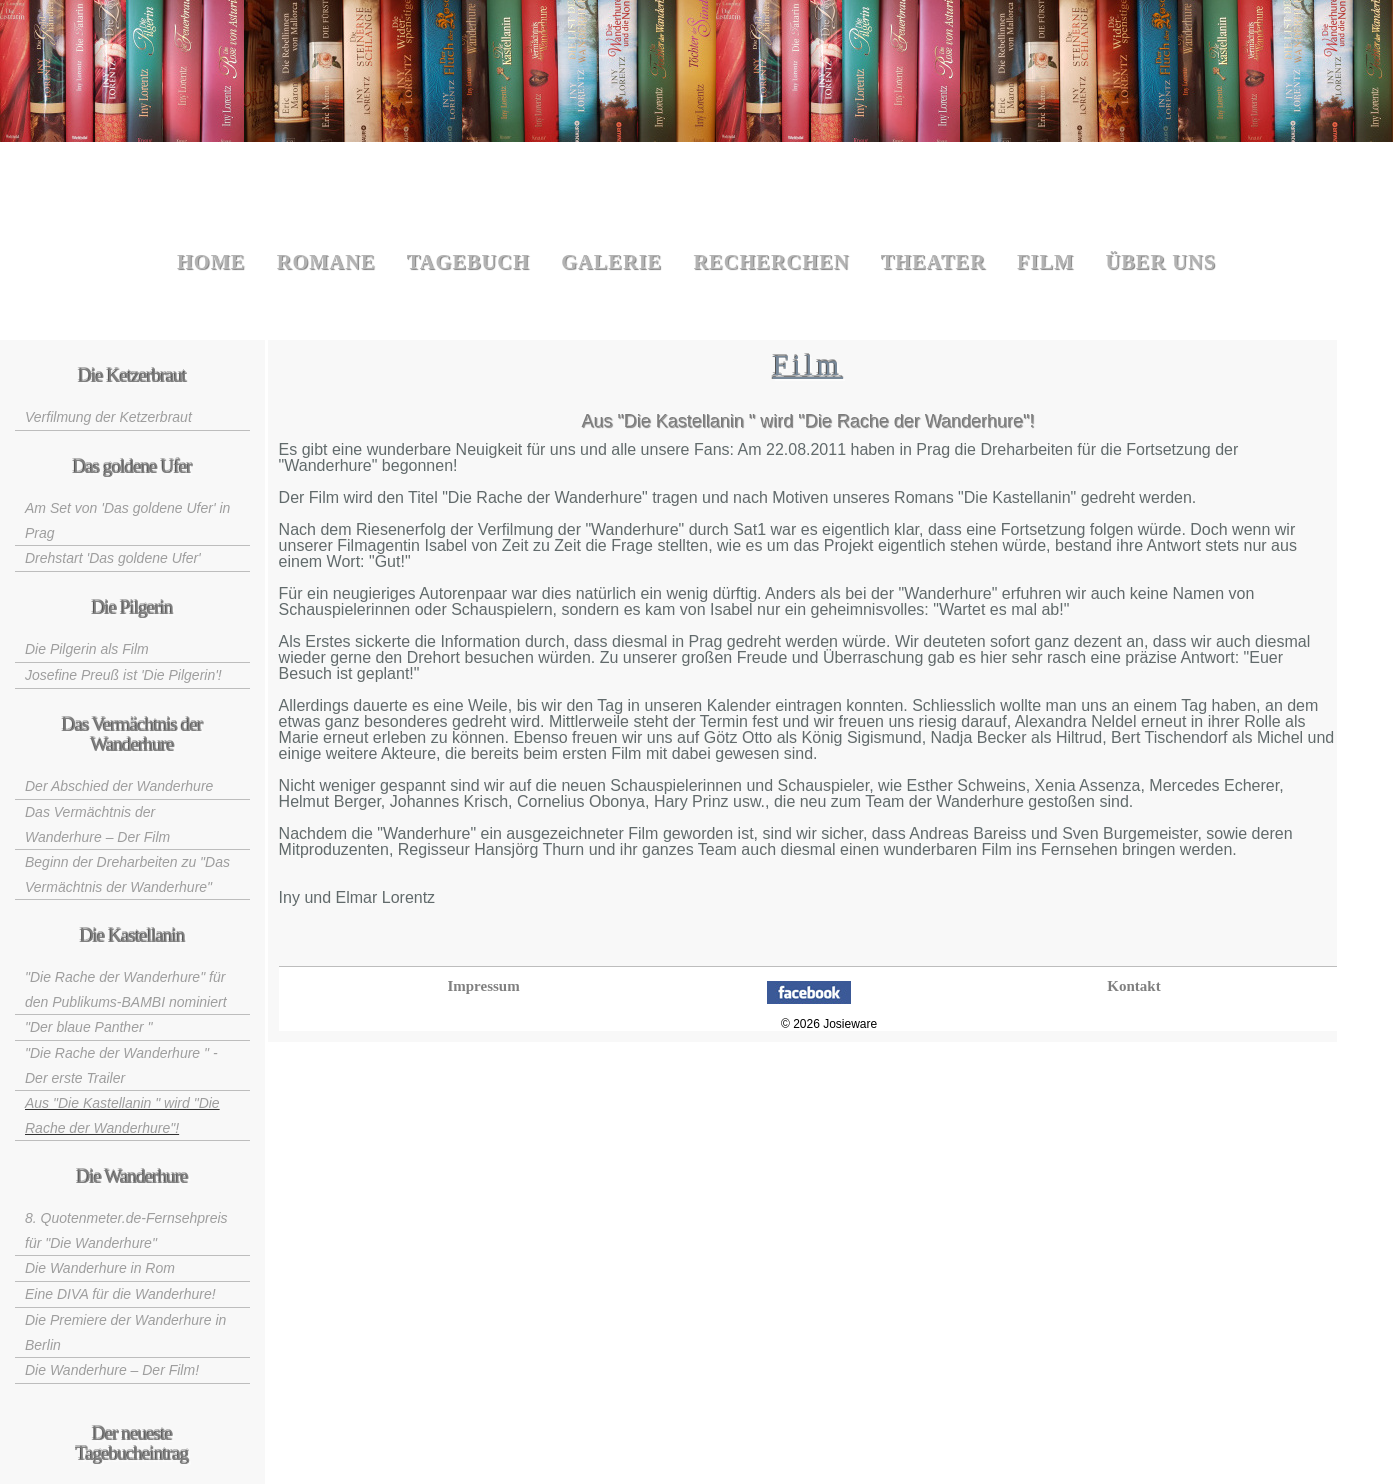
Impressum (483, 986)
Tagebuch (468, 262)
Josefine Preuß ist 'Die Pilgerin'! (123, 675)
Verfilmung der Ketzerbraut (108, 417)
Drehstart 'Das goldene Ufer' (113, 558)
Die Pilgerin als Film (87, 649)
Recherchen (771, 262)
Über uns (1161, 262)
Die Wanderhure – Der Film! (112, 1370)
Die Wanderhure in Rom (100, 1268)
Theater (933, 262)
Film (1045, 262)
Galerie (611, 262)
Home (211, 262)
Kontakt (1133, 986)
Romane (326, 262)
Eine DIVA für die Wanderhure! (120, 1294)
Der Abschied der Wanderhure (119, 786)
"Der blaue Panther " (88, 1027)
